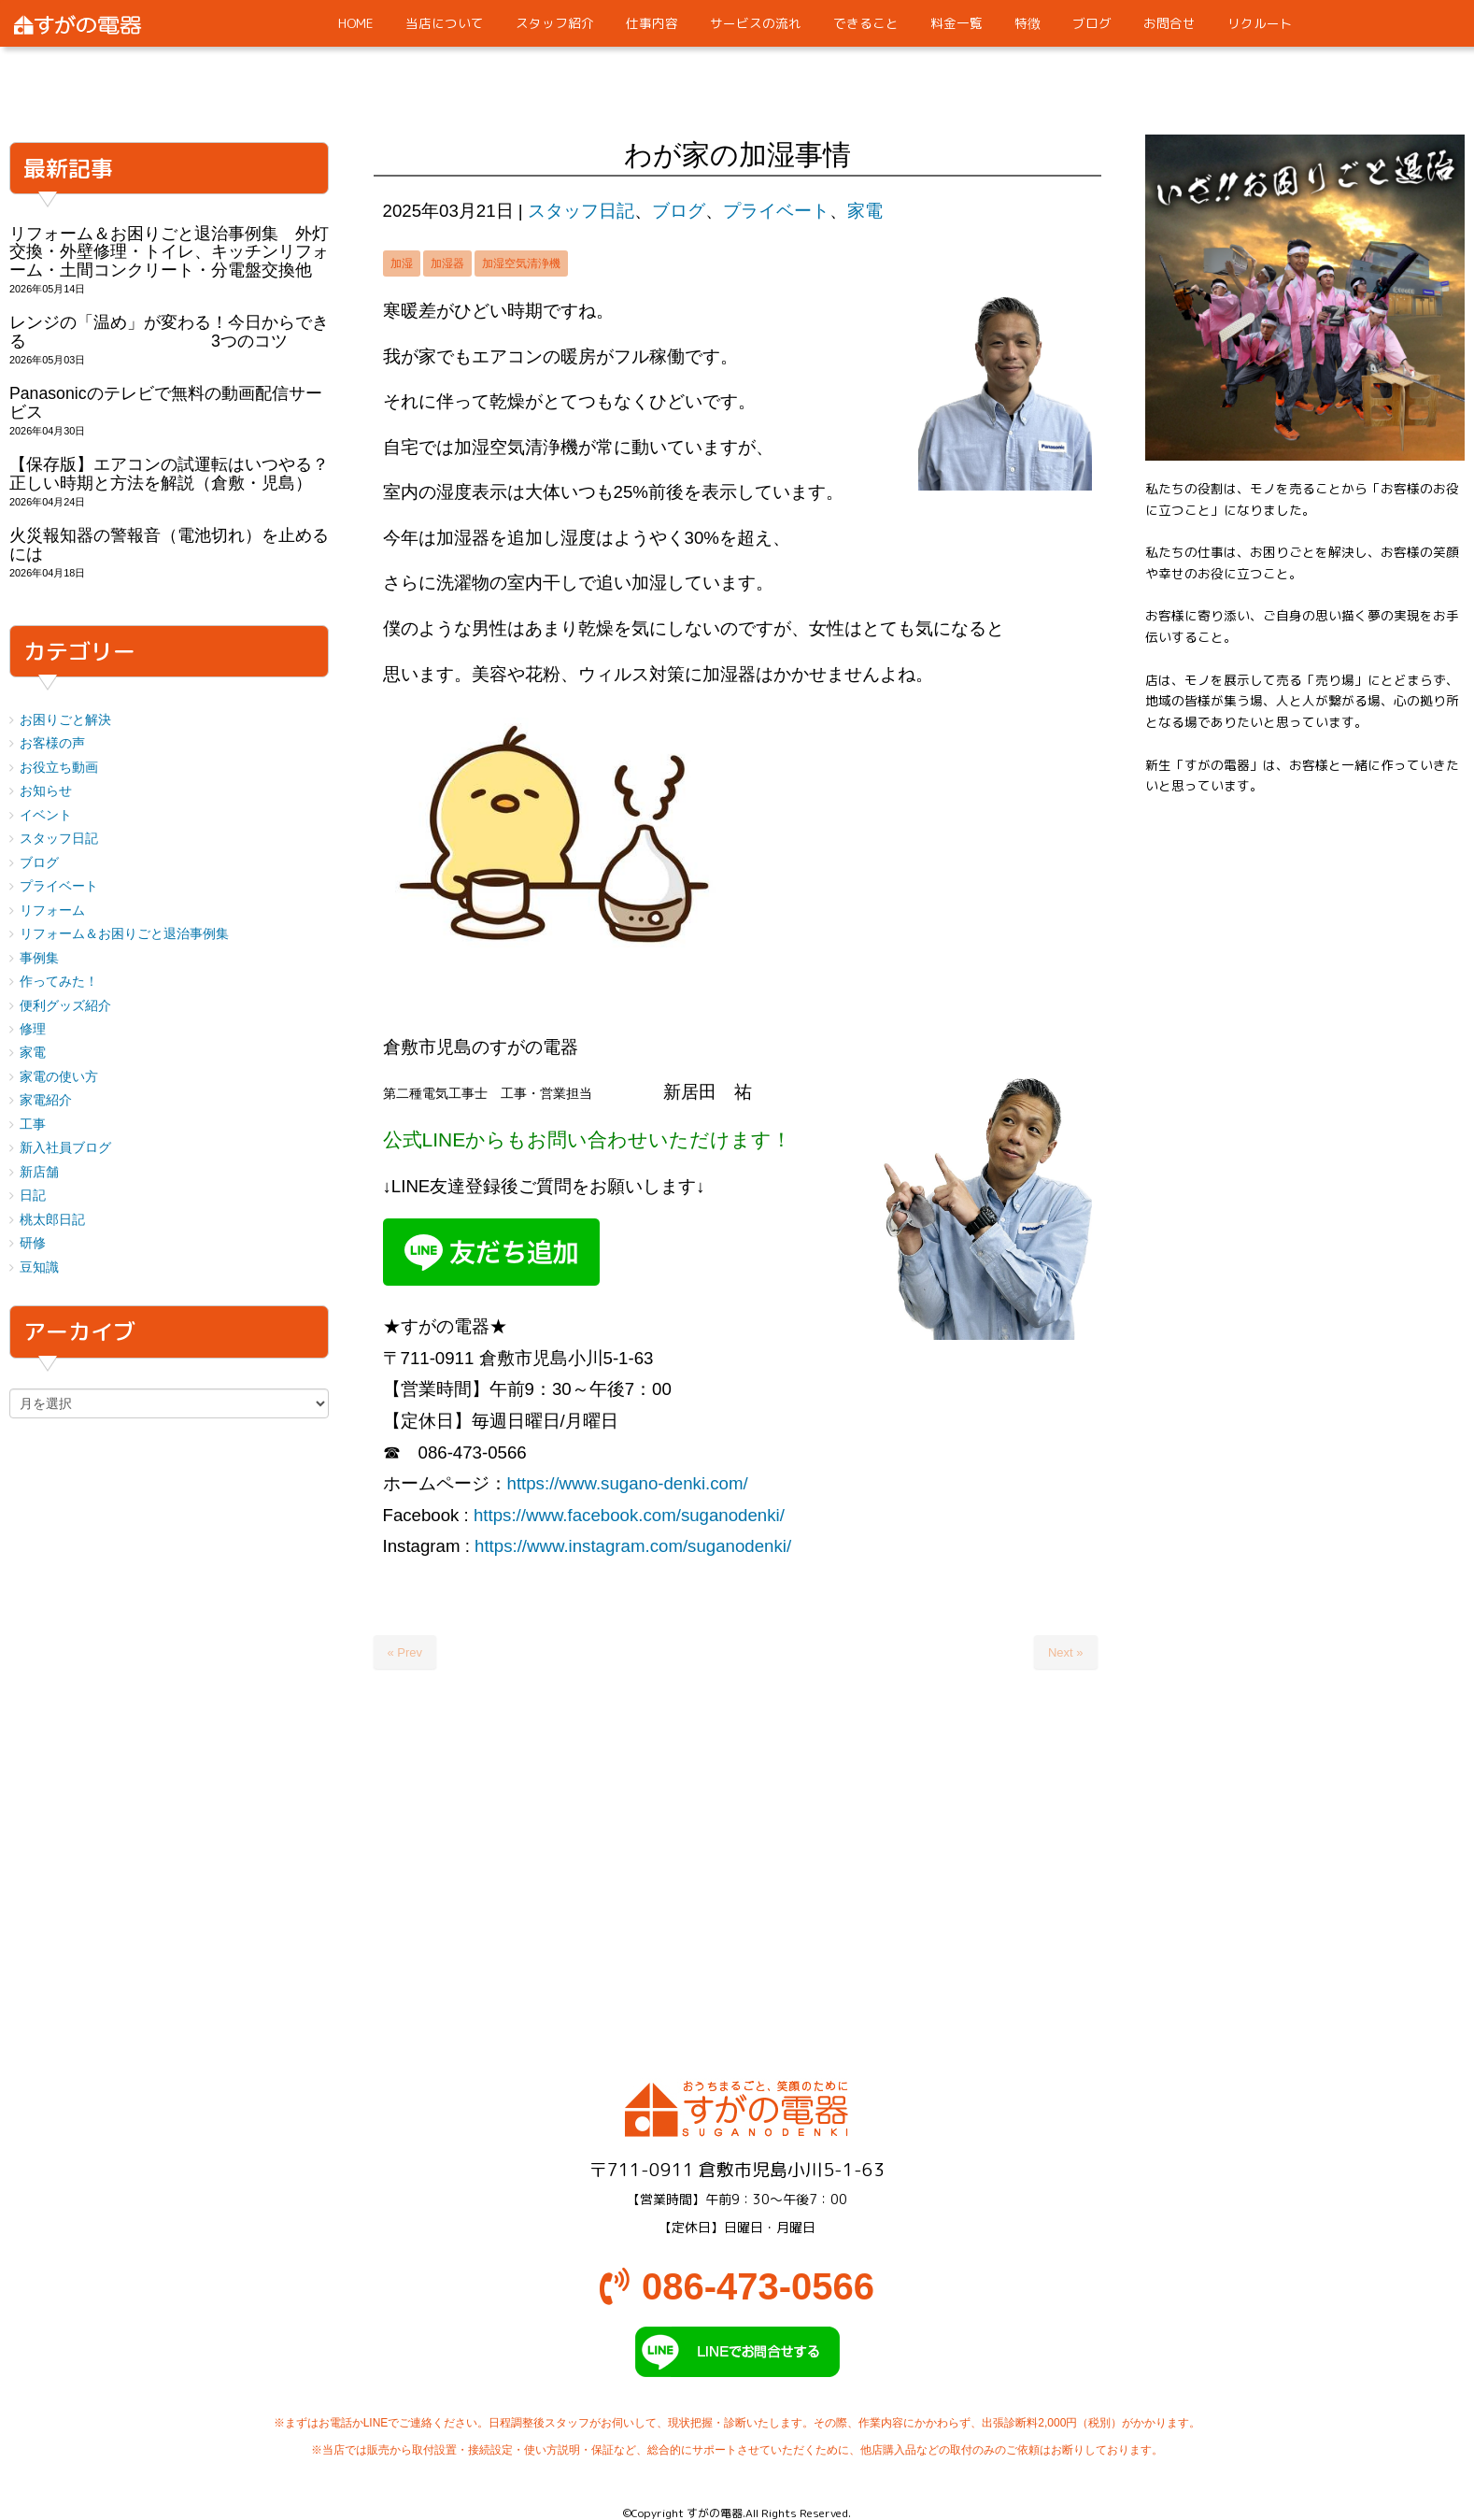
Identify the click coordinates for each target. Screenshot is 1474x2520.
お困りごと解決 (65, 720)
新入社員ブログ (65, 1148)
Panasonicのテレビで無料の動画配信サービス (165, 402)
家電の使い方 (59, 1077)
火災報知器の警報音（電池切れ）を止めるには (169, 544)
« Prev (405, 1652)
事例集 (39, 958)
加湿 (401, 263)
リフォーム (52, 911)
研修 (33, 1243)
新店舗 (39, 1172)
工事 (33, 1125)
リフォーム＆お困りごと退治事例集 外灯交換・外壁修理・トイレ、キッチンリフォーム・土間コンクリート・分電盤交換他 (169, 251)
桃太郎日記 (52, 1220)
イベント (46, 815)
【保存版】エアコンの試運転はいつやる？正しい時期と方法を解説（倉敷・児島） (169, 473)
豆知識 (39, 1267)
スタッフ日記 (581, 211)
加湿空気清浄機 (521, 263)
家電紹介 (46, 1100)
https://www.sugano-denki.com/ (627, 1483)
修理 (33, 1029)
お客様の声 (52, 743)
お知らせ (46, 791)
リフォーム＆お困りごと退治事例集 (124, 934)
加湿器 (447, 263)
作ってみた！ (59, 982)
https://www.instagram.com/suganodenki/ (633, 1546)
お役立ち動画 (59, 768)
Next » (1066, 1652)
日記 (33, 1196)
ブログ (678, 211)
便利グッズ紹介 (65, 1006)
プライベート (776, 211)
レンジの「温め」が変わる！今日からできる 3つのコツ (169, 331)
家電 (865, 211)
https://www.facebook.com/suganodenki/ (629, 1515)
